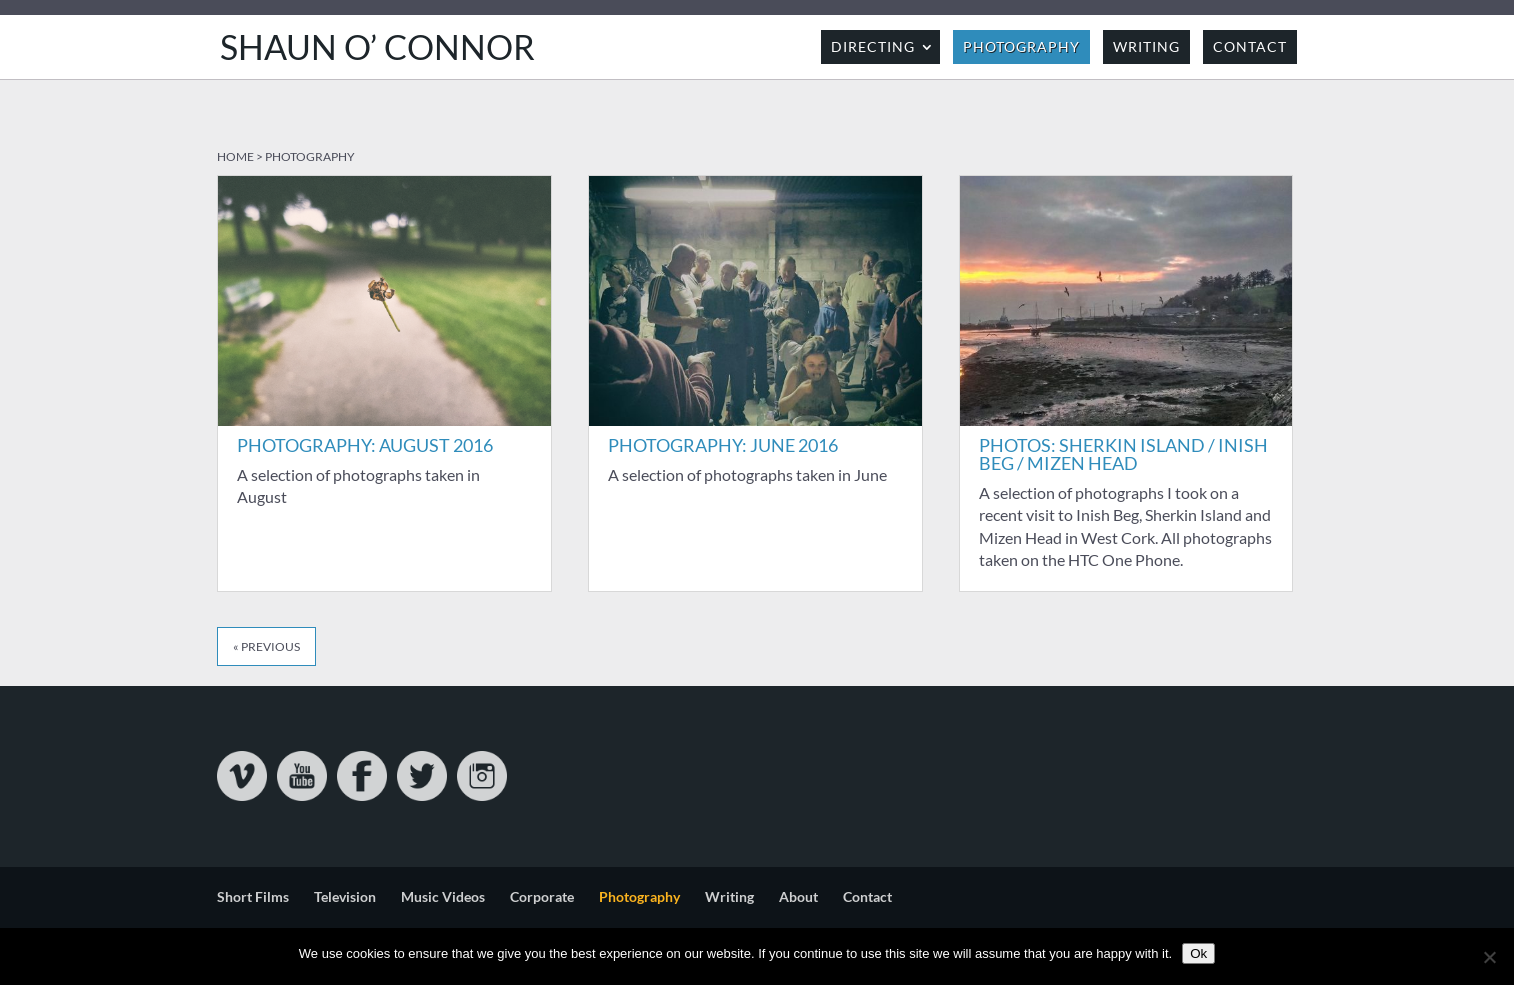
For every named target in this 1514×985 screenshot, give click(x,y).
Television (345, 896)
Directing (873, 46)
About (798, 896)
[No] (1489, 957)
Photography (1021, 46)
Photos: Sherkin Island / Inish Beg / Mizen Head (1123, 454)
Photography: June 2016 (723, 445)
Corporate (542, 896)
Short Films (253, 896)
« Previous (266, 646)
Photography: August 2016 (365, 445)
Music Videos (443, 896)
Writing (1146, 46)
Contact (1250, 46)
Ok (1198, 953)
